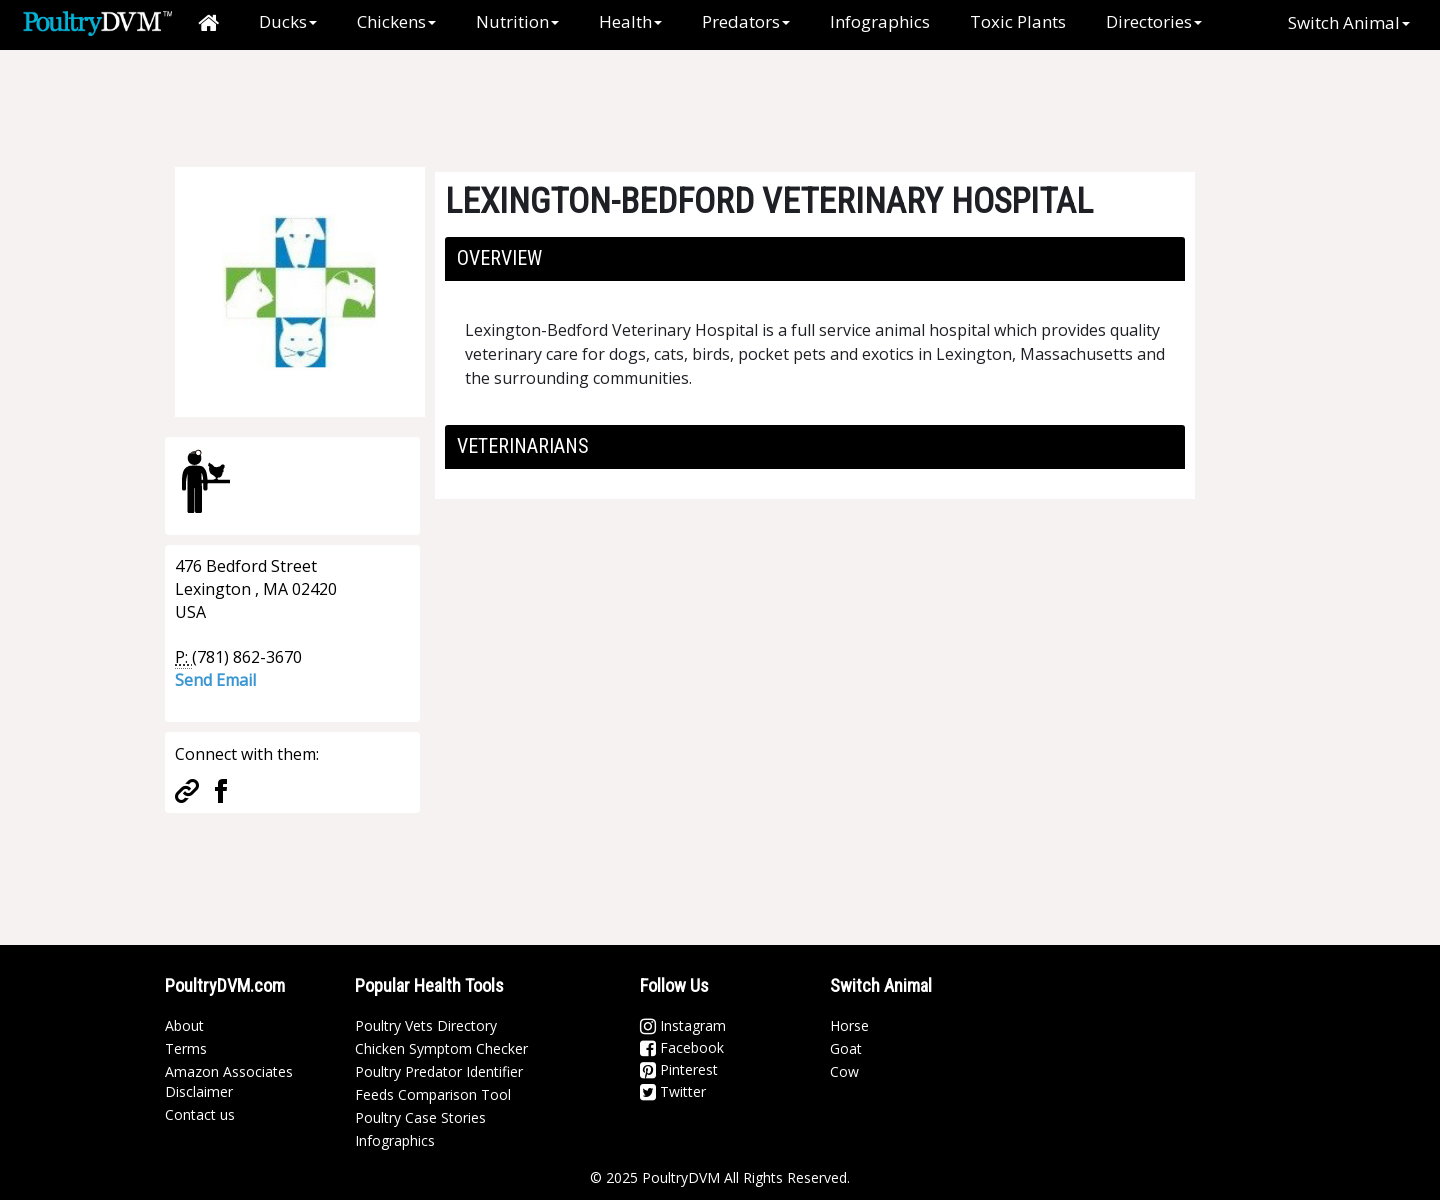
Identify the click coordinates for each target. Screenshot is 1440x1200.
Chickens (396, 21)
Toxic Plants (1018, 21)
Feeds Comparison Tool (433, 1094)
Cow (844, 1071)
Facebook (682, 1047)
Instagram (683, 1025)
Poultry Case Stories (420, 1117)
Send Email (215, 680)
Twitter (673, 1091)
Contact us (200, 1114)
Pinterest (679, 1069)
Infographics (880, 21)
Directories (1154, 21)
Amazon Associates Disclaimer (229, 1081)
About (184, 1025)
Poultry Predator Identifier (439, 1071)
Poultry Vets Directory (426, 1025)
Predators (746, 21)
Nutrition (517, 21)
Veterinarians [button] (523, 446)
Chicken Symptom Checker (441, 1048)
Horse (849, 1025)
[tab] (815, 259)
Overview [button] (499, 258)
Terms (186, 1048)
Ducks (288, 21)
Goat (846, 1048)
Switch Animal (1349, 22)
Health (630, 21)
